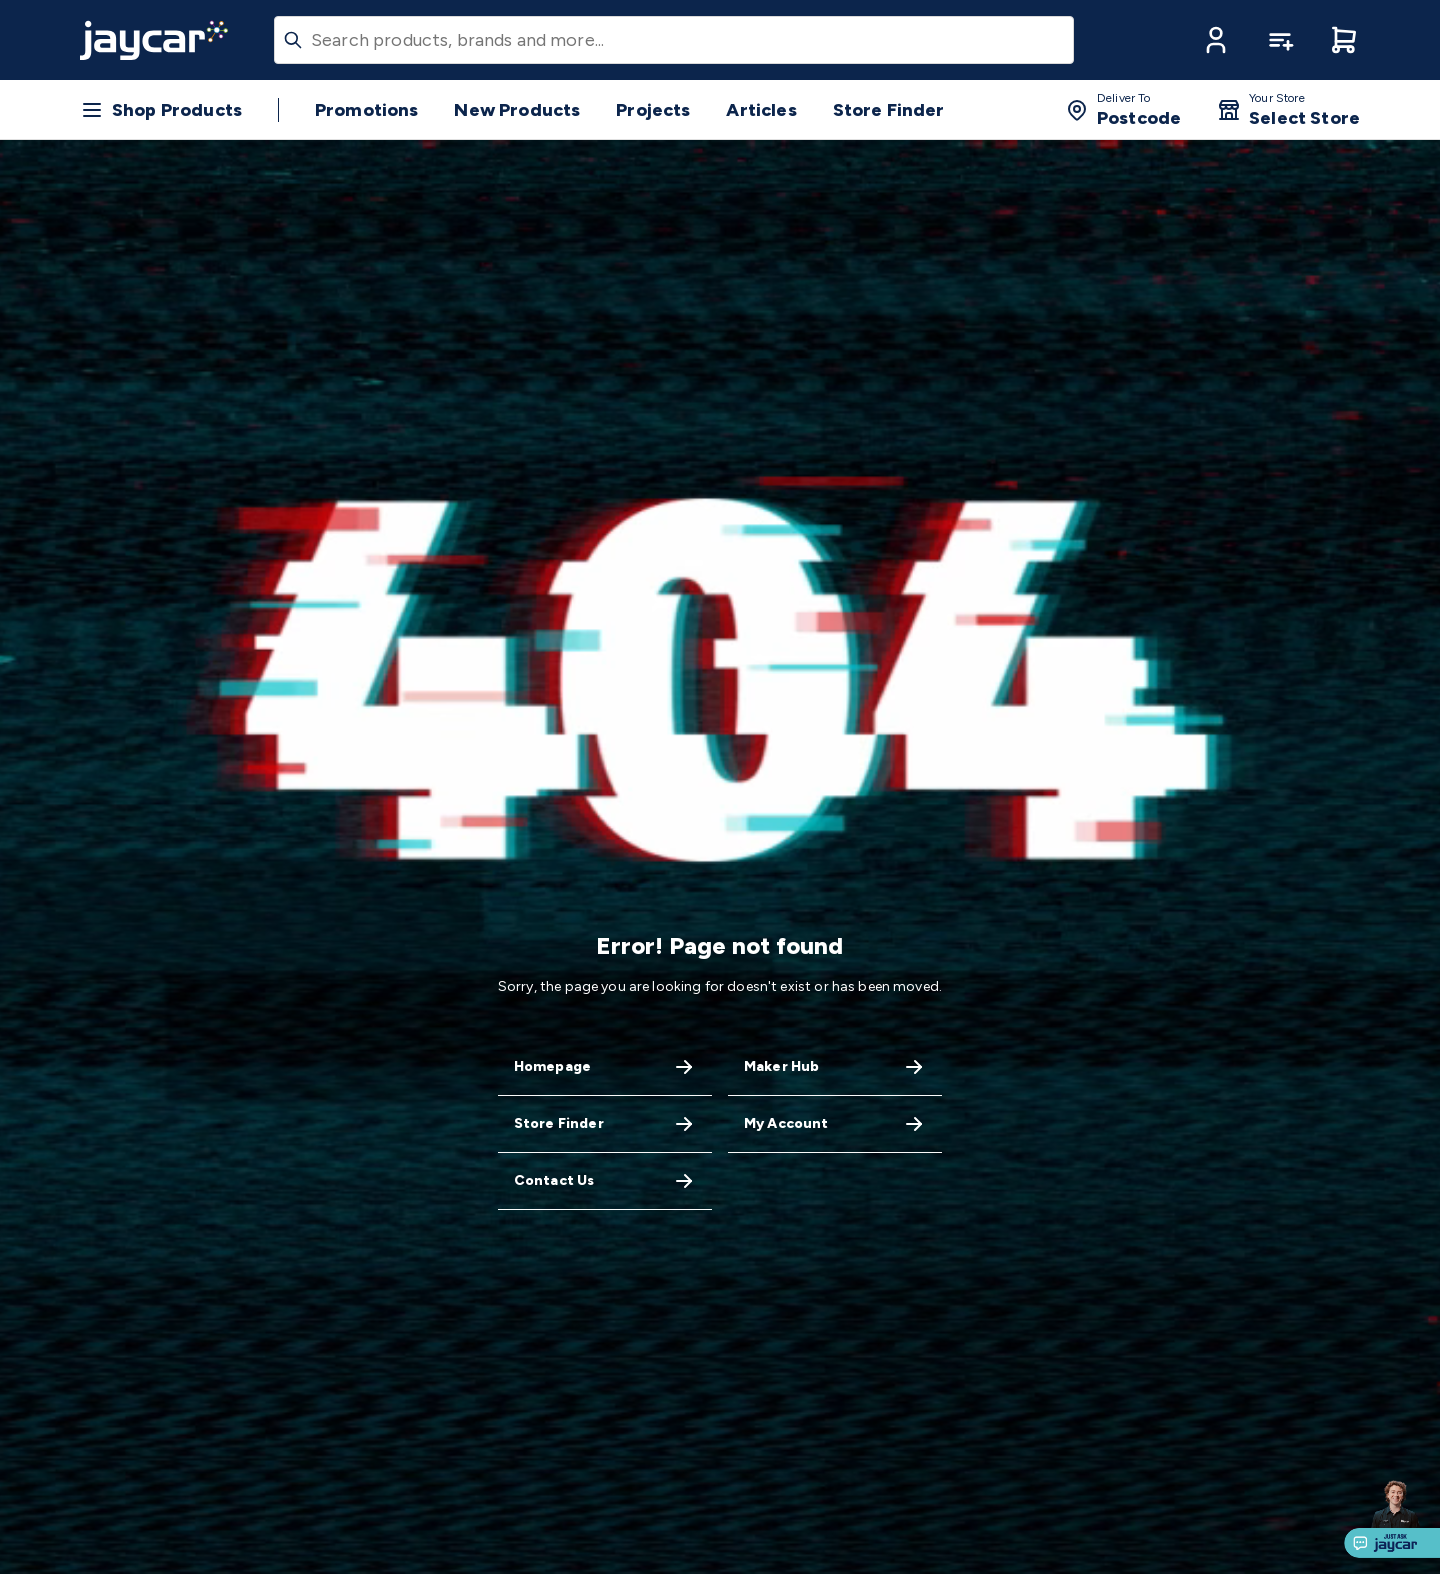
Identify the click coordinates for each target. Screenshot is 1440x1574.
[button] (1216, 40)
